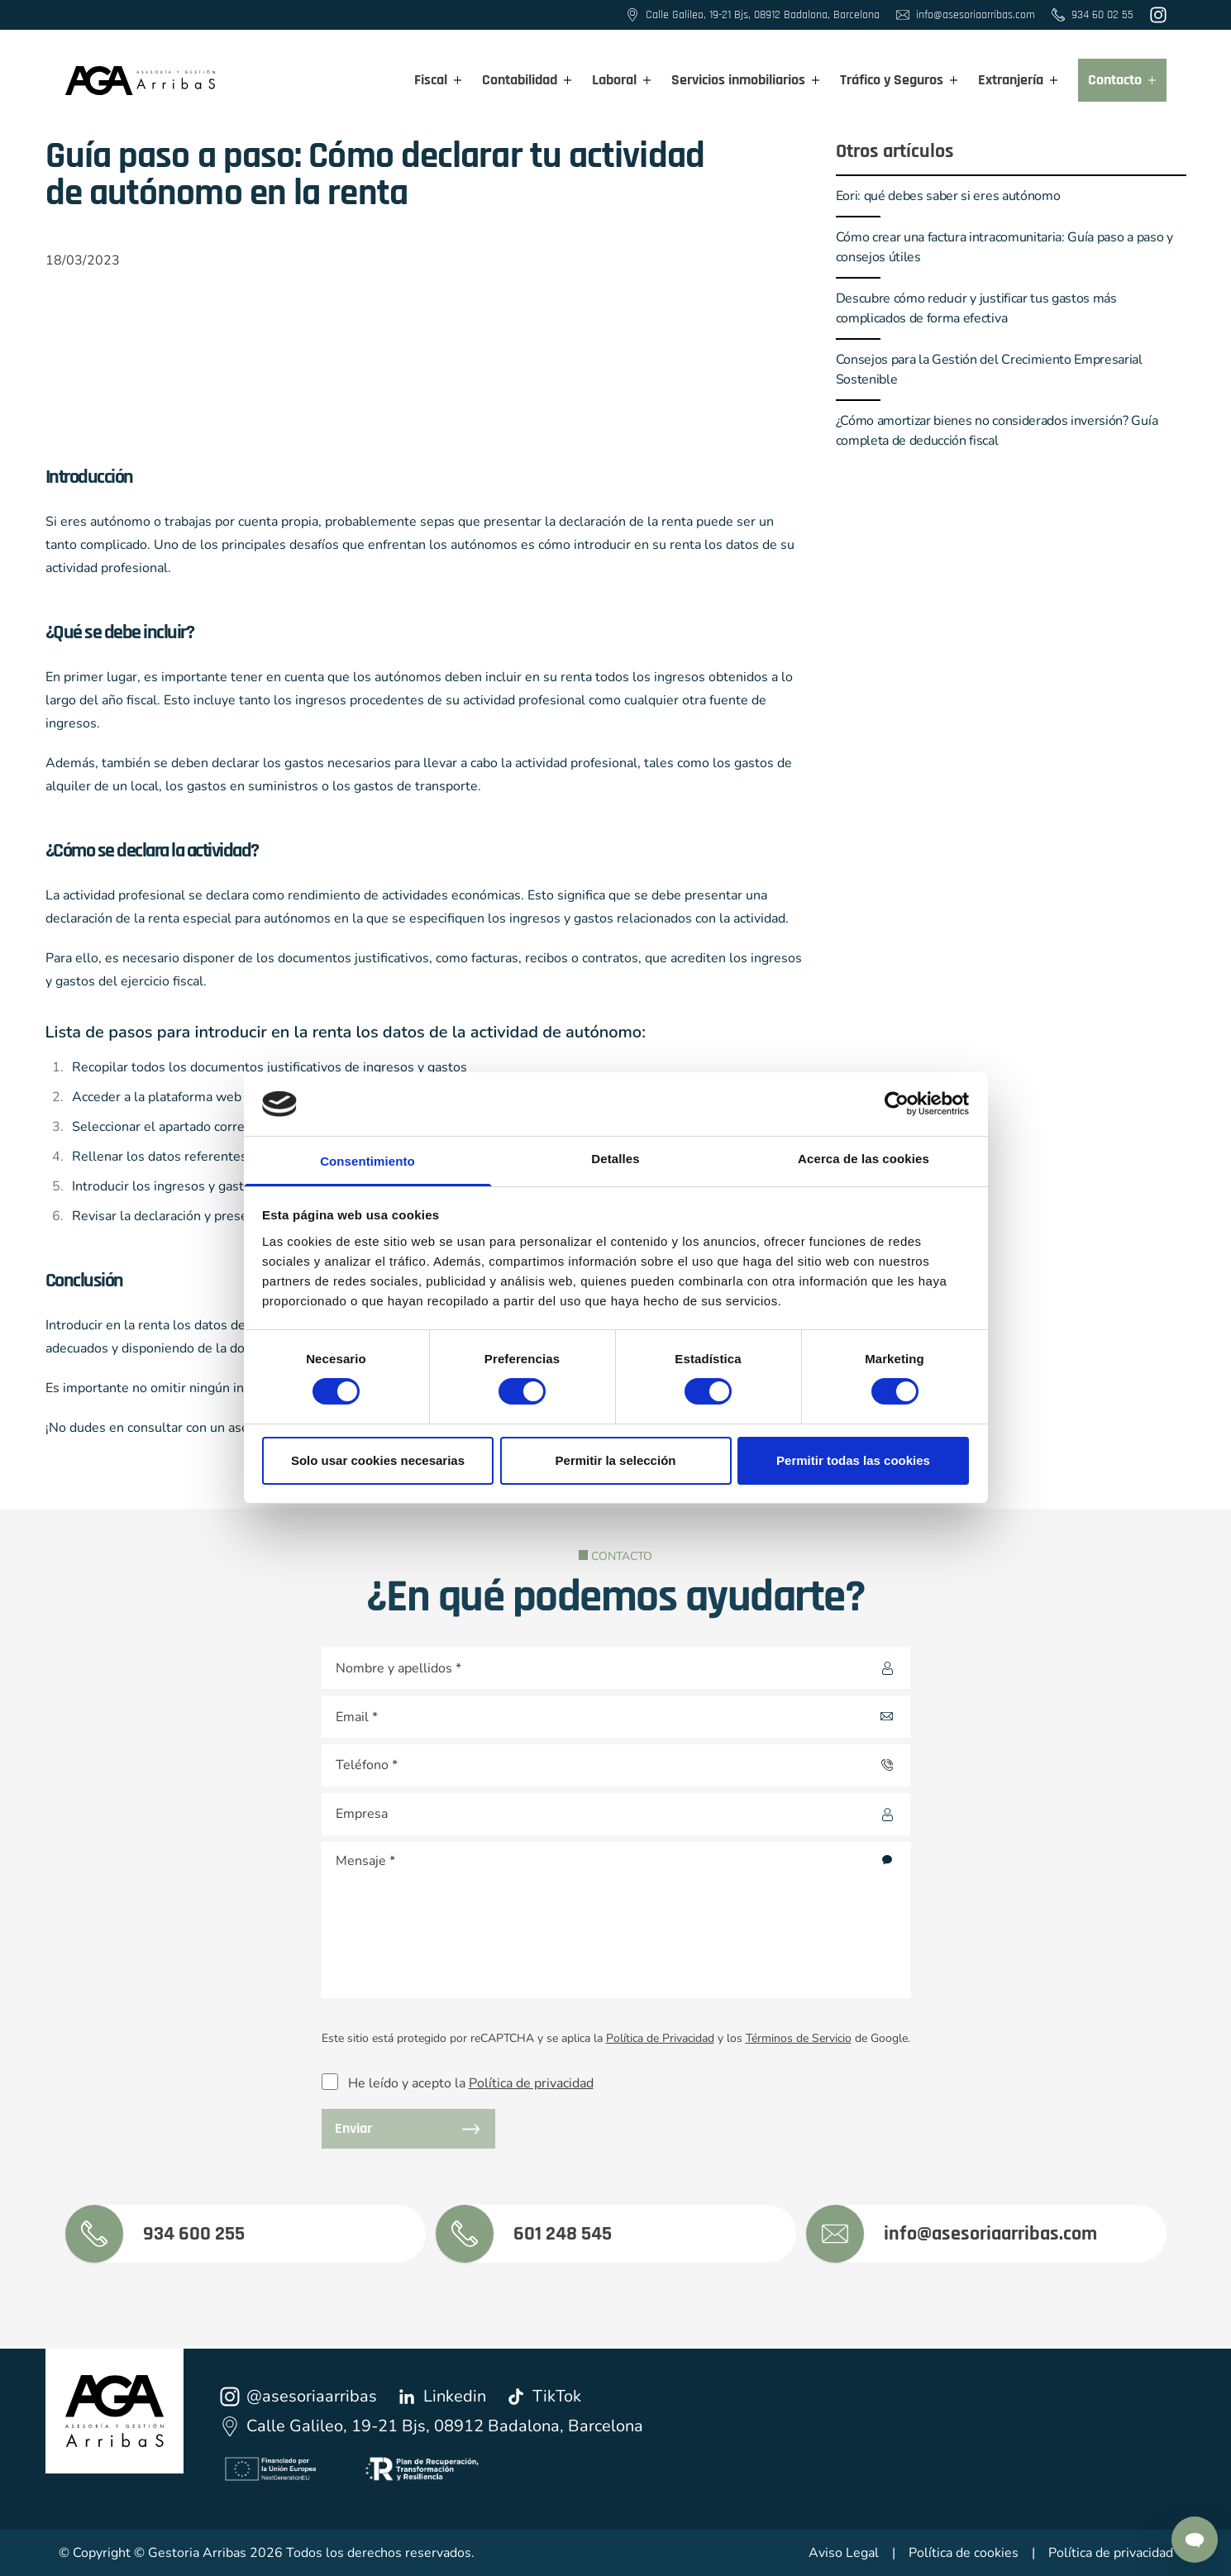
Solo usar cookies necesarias (378, 1460)
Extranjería (1018, 79)
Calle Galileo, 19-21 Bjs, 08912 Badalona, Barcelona (431, 2426)
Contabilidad (527, 79)
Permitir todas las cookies (853, 1460)
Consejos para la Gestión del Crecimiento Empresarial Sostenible (989, 370)
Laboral (621, 79)
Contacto (1122, 79)
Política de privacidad (531, 2083)
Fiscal (438, 79)
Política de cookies (964, 2553)
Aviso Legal (844, 2553)
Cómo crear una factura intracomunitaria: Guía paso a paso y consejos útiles (1004, 247)
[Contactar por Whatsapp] (1194, 2539)
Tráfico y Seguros (899, 79)
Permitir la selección (616, 1460)
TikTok (543, 2396)
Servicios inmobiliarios (745, 79)
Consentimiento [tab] (367, 1161)
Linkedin (441, 2396)
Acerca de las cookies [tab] (863, 1159)
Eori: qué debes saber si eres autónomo (948, 196)
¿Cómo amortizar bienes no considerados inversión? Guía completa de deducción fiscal (997, 431)
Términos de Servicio (799, 2038)
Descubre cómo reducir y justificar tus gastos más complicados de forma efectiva (976, 308)
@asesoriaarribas (298, 2396)
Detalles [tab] (615, 1159)
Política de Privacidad (660, 2038)
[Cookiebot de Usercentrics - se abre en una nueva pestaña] (896, 1103)
